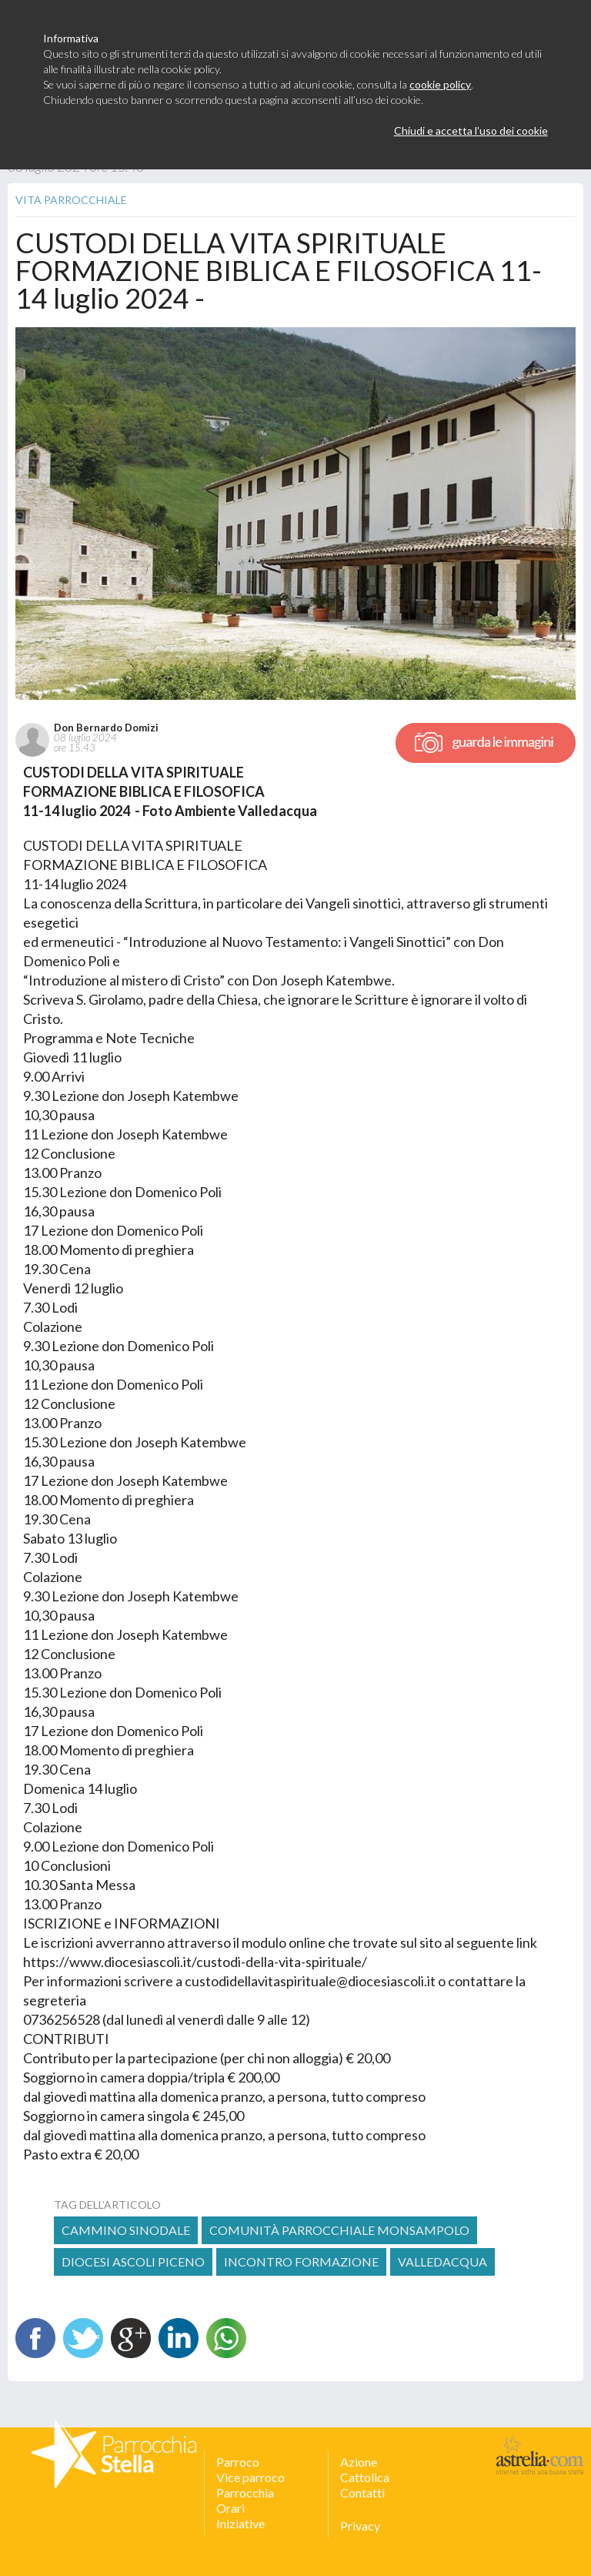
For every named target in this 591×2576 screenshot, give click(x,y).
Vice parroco (250, 2477)
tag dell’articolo (107, 2204)
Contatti (362, 2492)
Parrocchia (245, 2492)
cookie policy (440, 84)
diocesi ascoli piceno (133, 2261)
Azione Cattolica (364, 2469)
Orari (230, 2508)
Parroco (237, 2461)
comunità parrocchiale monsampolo (339, 2230)
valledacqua (442, 2261)
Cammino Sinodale (126, 2230)
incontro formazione (301, 2261)
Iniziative (240, 2523)
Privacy (360, 2525)
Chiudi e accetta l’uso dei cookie (471, 130)
